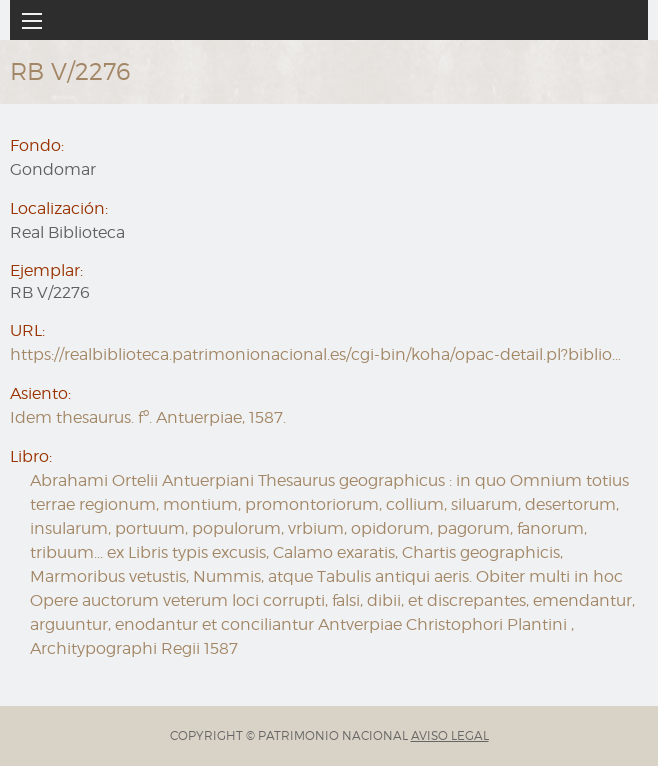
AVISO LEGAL (450, 735)
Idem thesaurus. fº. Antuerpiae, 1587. (148, 417)
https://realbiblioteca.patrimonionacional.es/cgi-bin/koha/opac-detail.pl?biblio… (315, 354)
